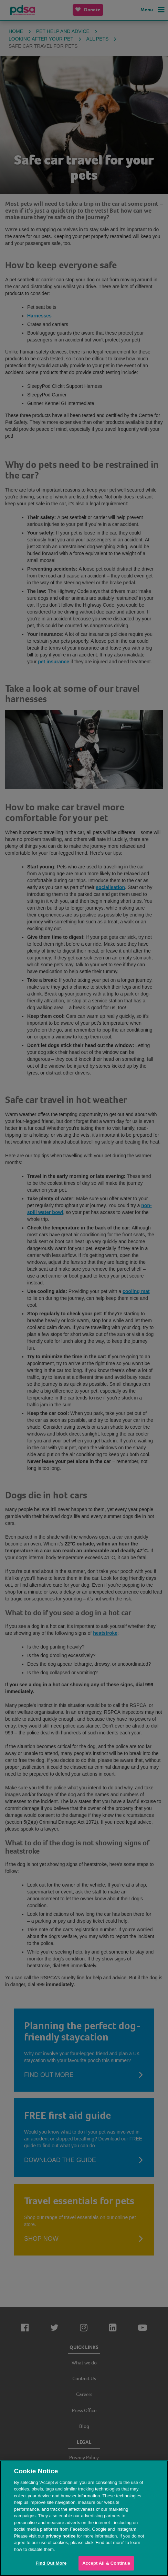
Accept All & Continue (106, 2563)
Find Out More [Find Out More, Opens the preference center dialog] (50, 2563)
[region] (84, 2518)
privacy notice (60, 2536)
